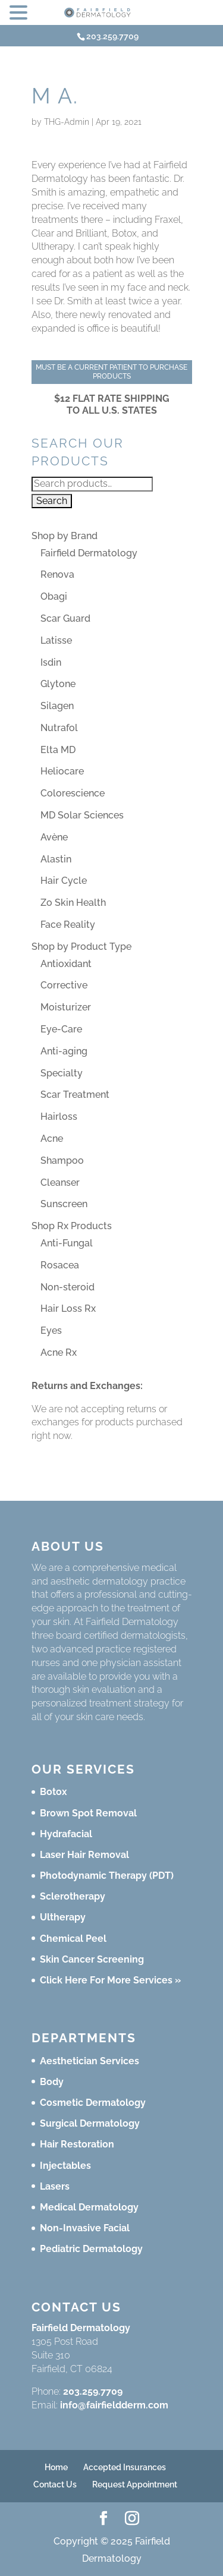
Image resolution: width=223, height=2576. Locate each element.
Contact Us (55, 2484)
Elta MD (58, 749)
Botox (53, 1791)
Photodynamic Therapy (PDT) (107, 1875)
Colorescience (72, 793)
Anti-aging (63, 1051)
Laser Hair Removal (84, 1854)
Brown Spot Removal (88, 1813)
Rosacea (59, 1265)
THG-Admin (66, 122)
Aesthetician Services (89, 2061)
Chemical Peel (73, 1938)
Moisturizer (65, 1007)
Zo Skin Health (73, 902)
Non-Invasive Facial (85, 2228)
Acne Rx (58, 1352)
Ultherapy (63, 1917)
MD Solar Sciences (82, 815)
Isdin (50, 662)
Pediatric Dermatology (91, 2248)
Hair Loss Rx (68, 1308)
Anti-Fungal (66, 1243)
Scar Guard (65, 618)
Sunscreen (63, 1204)
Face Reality (67, 924)
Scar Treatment (74, 1094)
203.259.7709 (93, 2391)
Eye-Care (61, 1029)
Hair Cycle (63, 880)
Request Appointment (134, 2484)
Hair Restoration (77, 2144)
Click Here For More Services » (110, 1980)
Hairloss (58, 1116)
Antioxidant (66, 963)
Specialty (61, 1073)
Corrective (63, 985)
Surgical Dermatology (90, 2123)
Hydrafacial (66, 1834)
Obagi (53, 596)
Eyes (51, 1330)
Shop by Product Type (81, 946)
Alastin (55, 859)
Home (56, 2467)
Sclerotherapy (72, 1896)
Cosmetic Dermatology (93, 2102)
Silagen (57, 705)
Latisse (56, 640)
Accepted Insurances (124, 2467)
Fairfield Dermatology (88, 553)
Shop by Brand (65, 535)
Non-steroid (67, 1287)
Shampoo (62, 1160)
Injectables (65, 2165)
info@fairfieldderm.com (114, 2405)
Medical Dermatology (89, 2207)
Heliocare (62, 771)
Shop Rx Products (72, 1226)
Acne (51, 1138)
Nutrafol (59, 727)
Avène (54, 837)
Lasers (55, 2186)
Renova (57, 574)
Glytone (58, 683)
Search (51, 500)
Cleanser (60, 1182)
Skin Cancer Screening (92, 1959)
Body (52, 2081)
